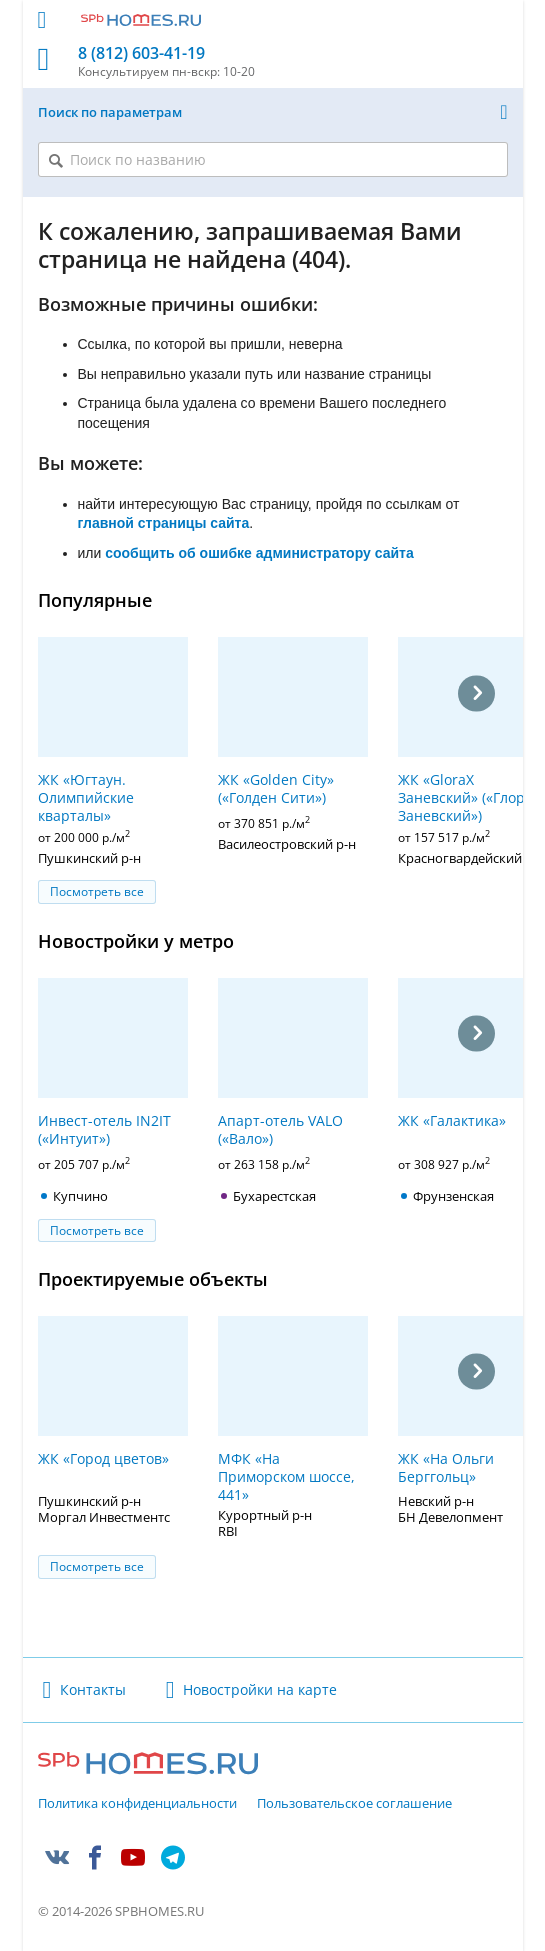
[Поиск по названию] (273, 159)
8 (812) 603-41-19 (141, 53)
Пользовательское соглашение (354, 1804)
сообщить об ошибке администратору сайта (259, 553)
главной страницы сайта (164, 523)
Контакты (93, 1689)
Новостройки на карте (260, 1689)
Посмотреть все (97, 891)
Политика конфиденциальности (137, 1804)
